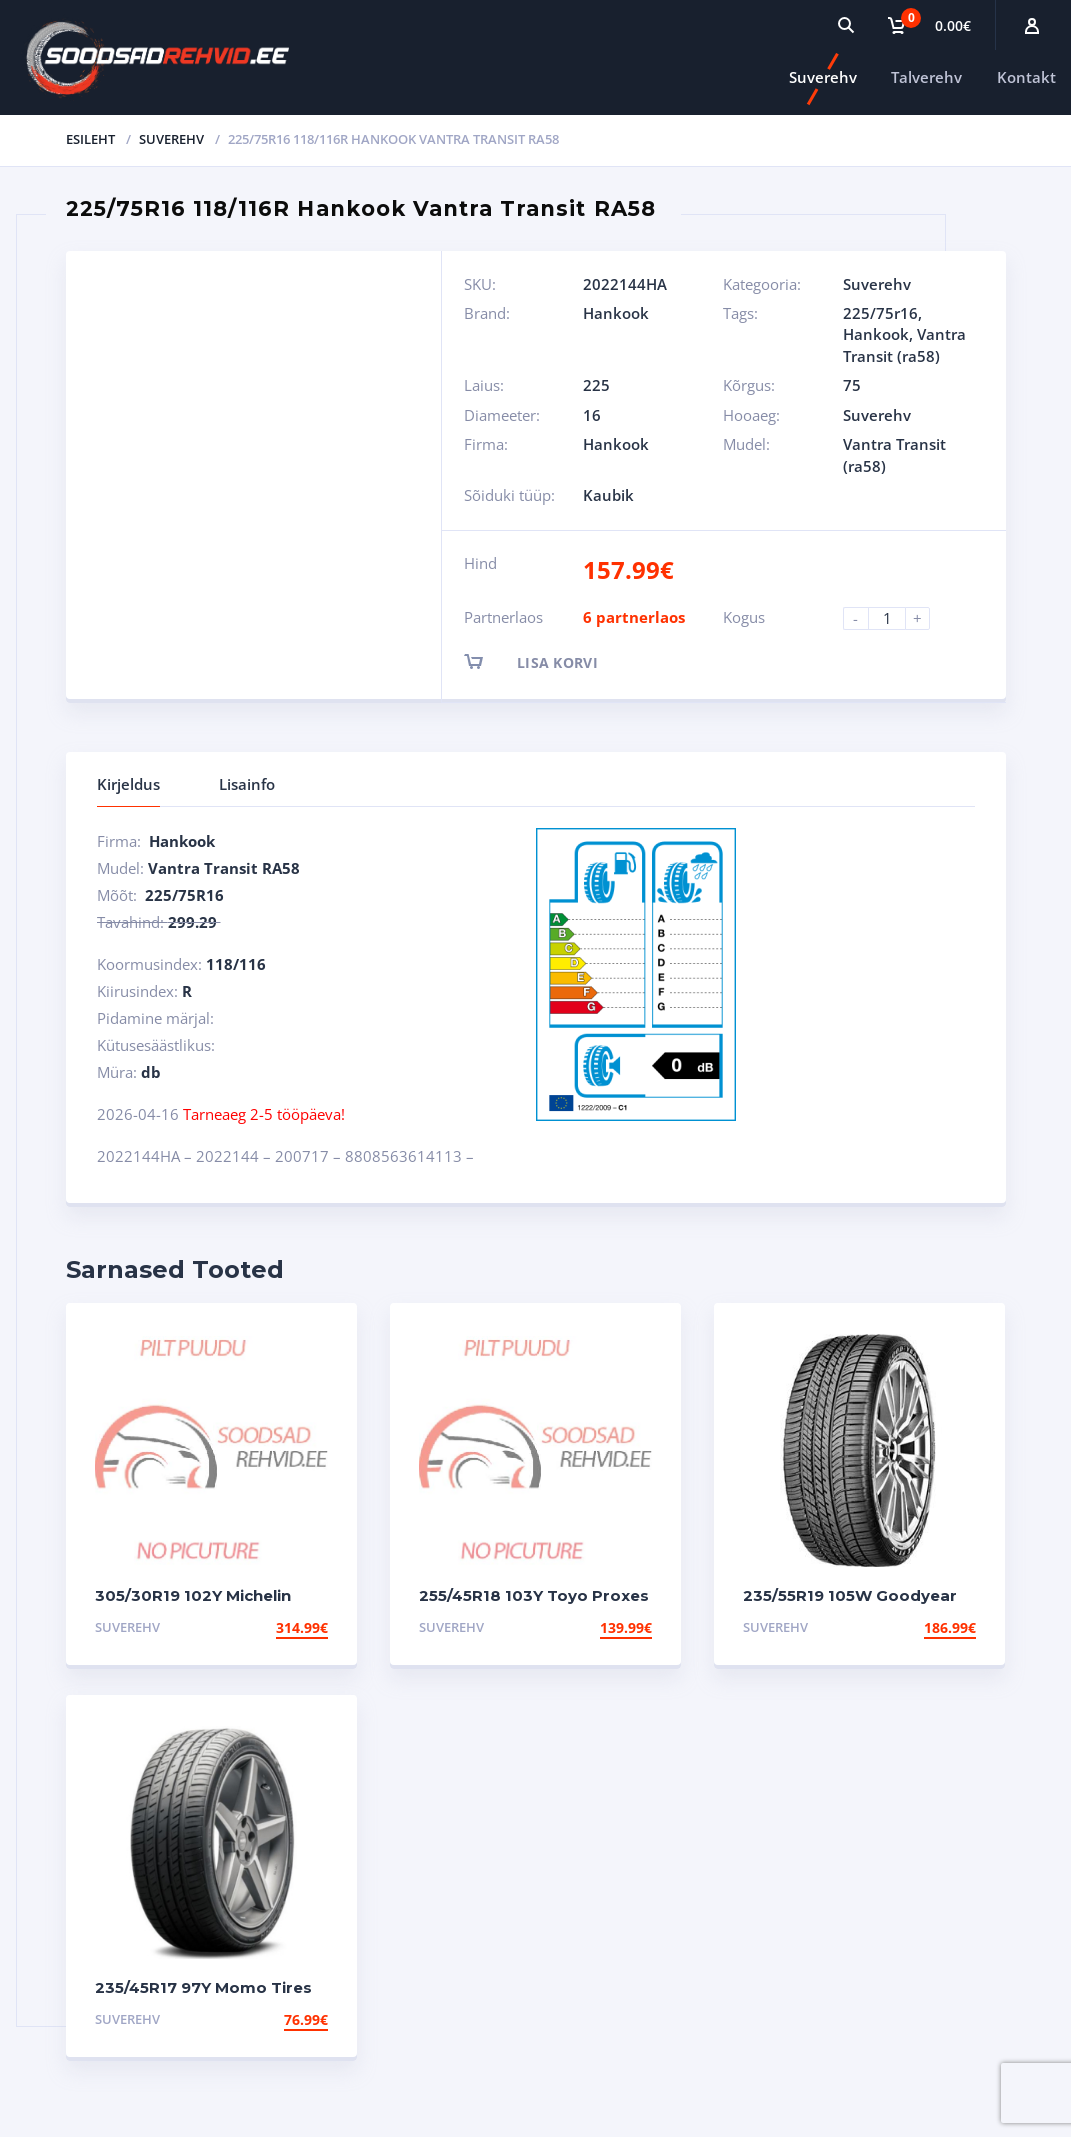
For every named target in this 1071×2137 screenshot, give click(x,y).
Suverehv (823, 77)
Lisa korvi (548, 661)
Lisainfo (247, 784)
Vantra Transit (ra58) (904, 344)
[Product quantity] (895, 618)
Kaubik (608, 495)
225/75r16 (880, 313)
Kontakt (1026, 77)
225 (596, 385)
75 (852, 385)
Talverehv (926, 77)
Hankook (616, 313)
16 (592, 415)
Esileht (90, 139)
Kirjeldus (128, 784)
